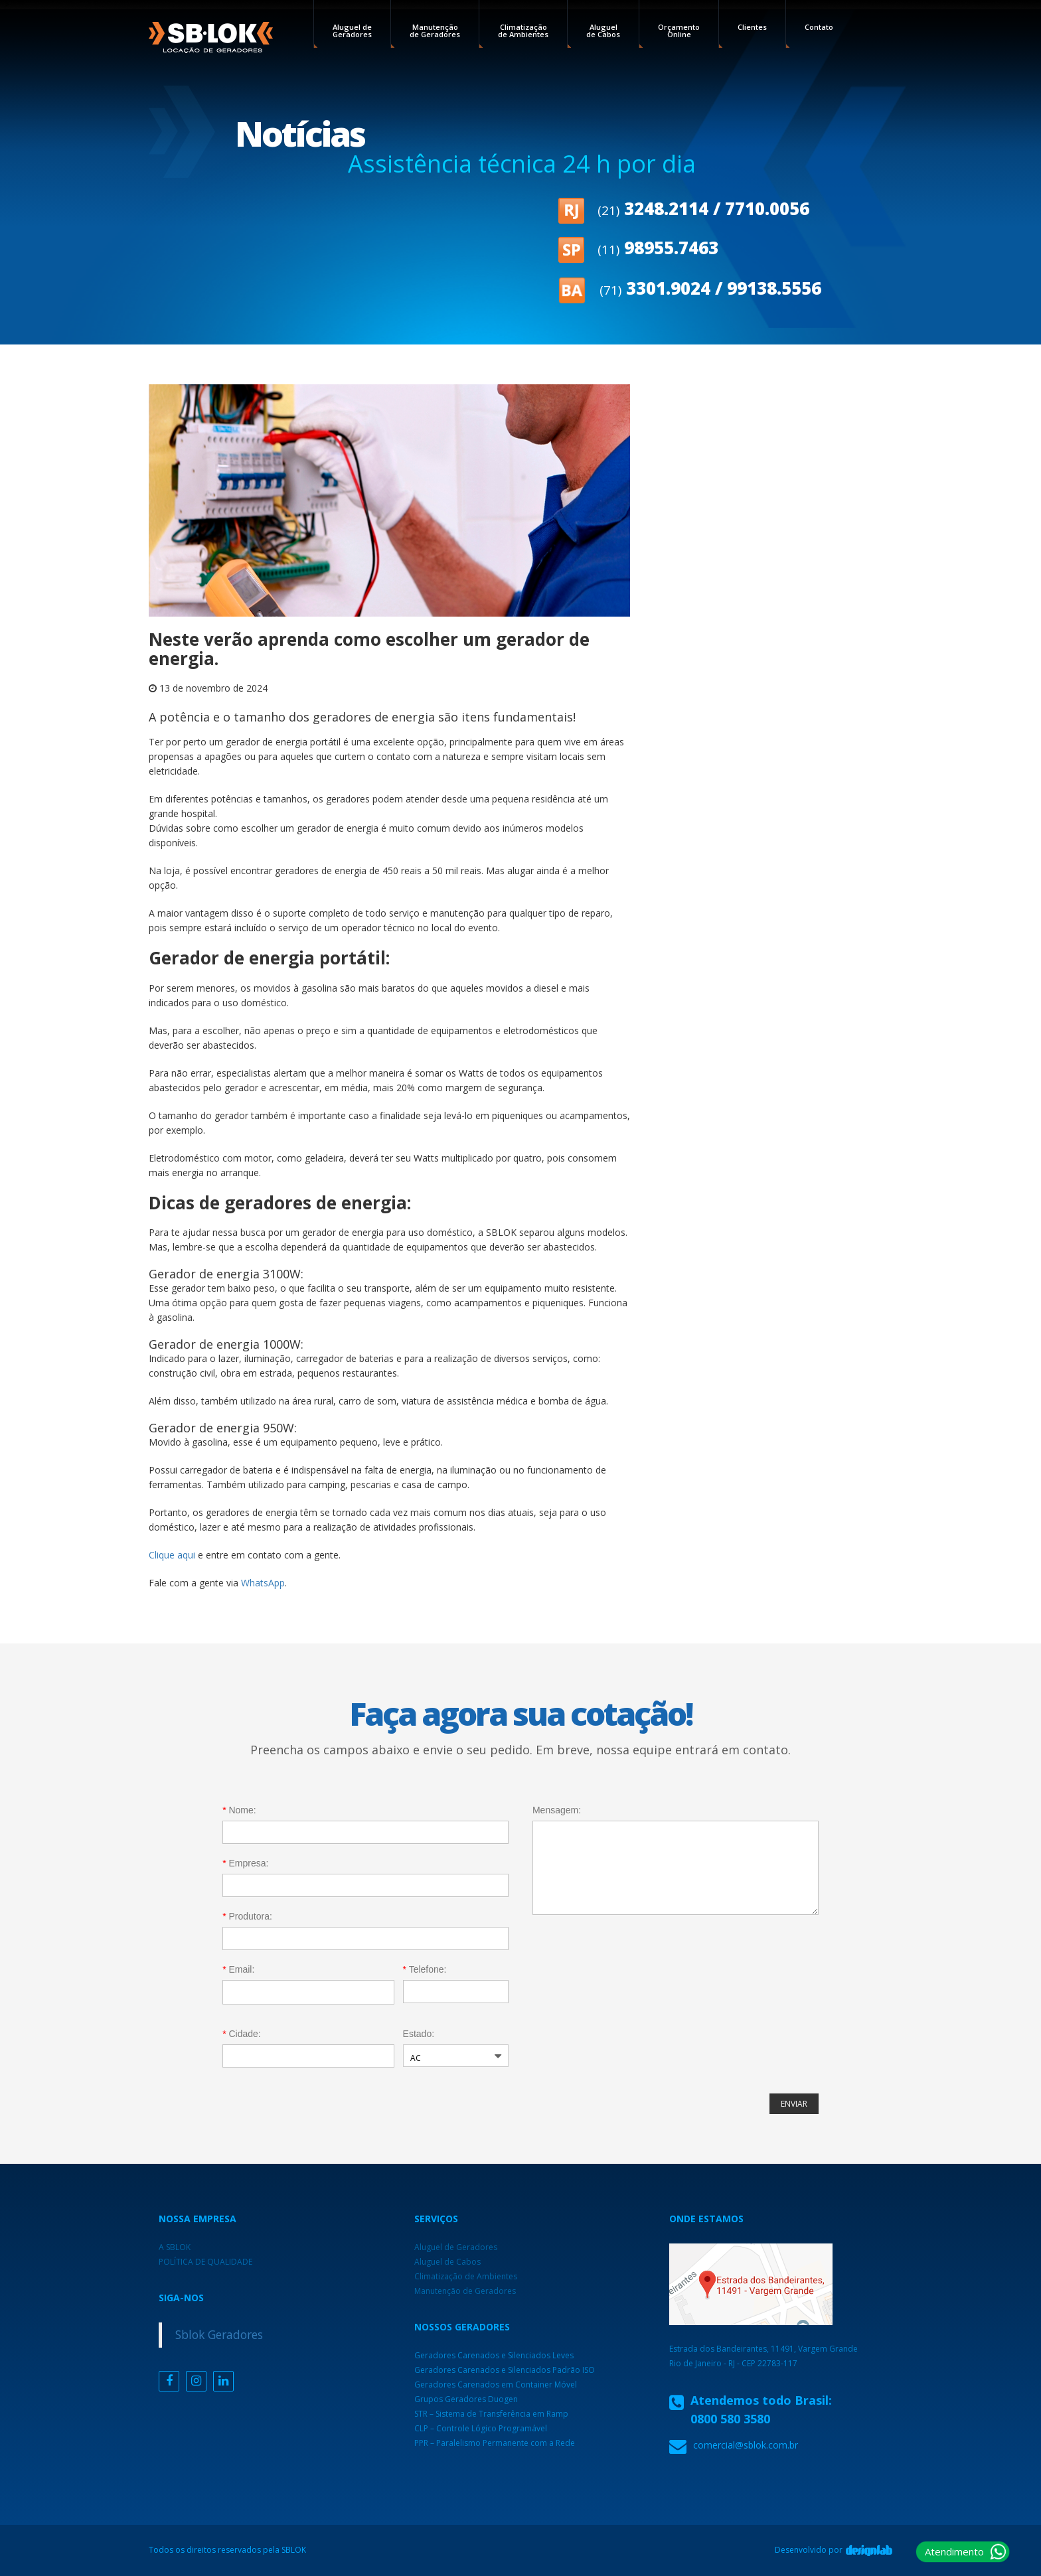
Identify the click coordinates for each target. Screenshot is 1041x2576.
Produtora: (247, 1916)
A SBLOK (175, 2247)
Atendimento (954, 2551)
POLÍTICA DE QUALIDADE (205, 2262)
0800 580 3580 (730, 2419)
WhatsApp (263, 1582)
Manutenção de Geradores (435, 30)
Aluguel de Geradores (352, 30)
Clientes (752, 27)
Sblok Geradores (219, 2334)
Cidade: (241, 2033)
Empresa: (245, 1863)
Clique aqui (172, 1555)
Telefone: (425, 1969)
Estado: (418, 2033)
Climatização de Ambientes (523, 30)
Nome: (239, 1810)
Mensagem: (556, 1810)
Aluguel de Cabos (603, 30)
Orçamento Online (679, 30)
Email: (238, 1969)
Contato (819, 27)
